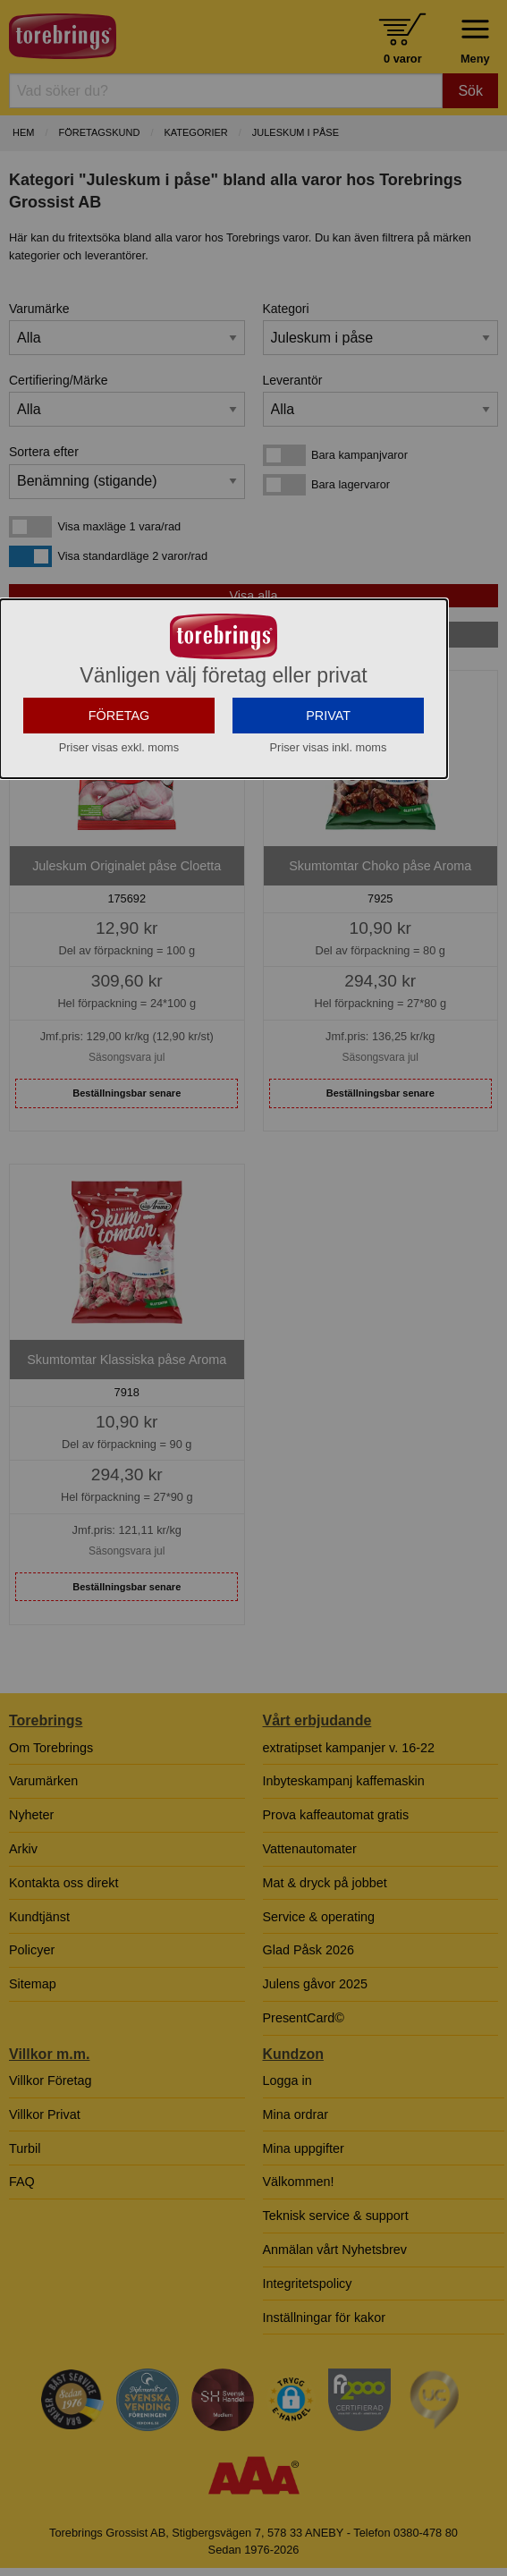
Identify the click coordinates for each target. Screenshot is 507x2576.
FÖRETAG (119, 751)
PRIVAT (328, 751)
